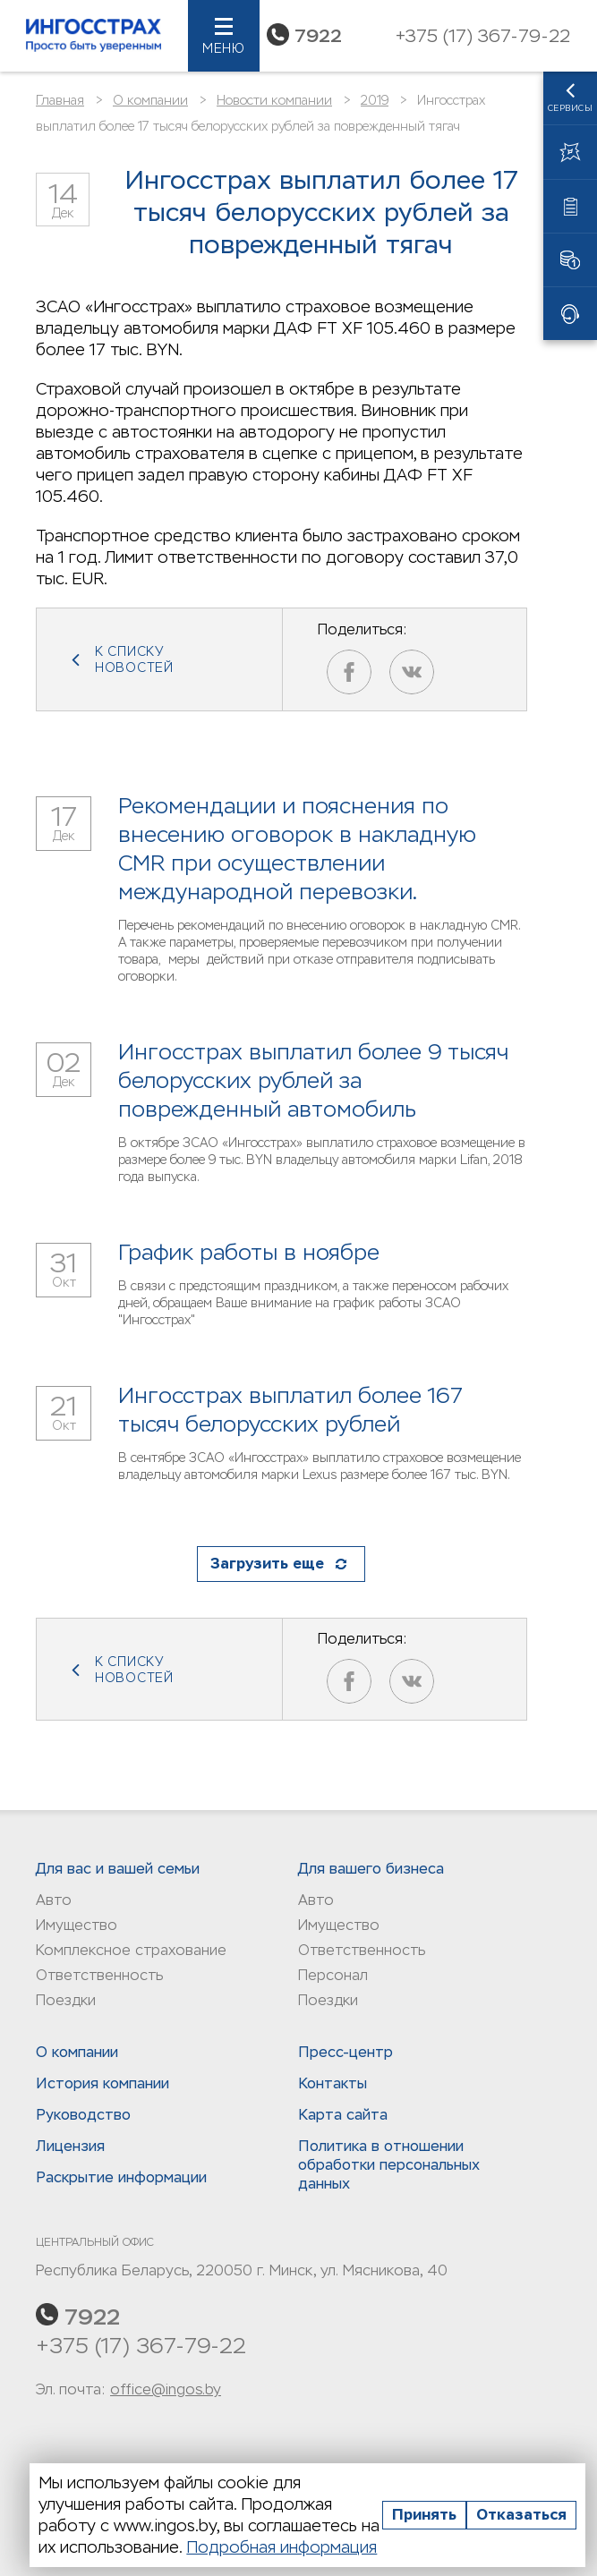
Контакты (332, 2083)
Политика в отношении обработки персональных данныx (389, 2165)
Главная (60, 100)
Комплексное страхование (131, 1950)
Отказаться (521, 2514)
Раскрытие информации (121, 2177)
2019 (374, 100)
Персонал (333, 1975)
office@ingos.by (165, 2389)
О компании (150, 100)
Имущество (76, 1925)
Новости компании (274, 100)
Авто (54, 1900)
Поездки (66, 2000)
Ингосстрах (94, 36)
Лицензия (70, 2146)
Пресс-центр (345, 2052)
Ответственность (99, 1975)
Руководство (83, 2114)
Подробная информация (281, 2547)
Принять (424, 2514)
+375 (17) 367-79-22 (141, 2345)
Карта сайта (343, 2114)
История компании (102, 2083)
